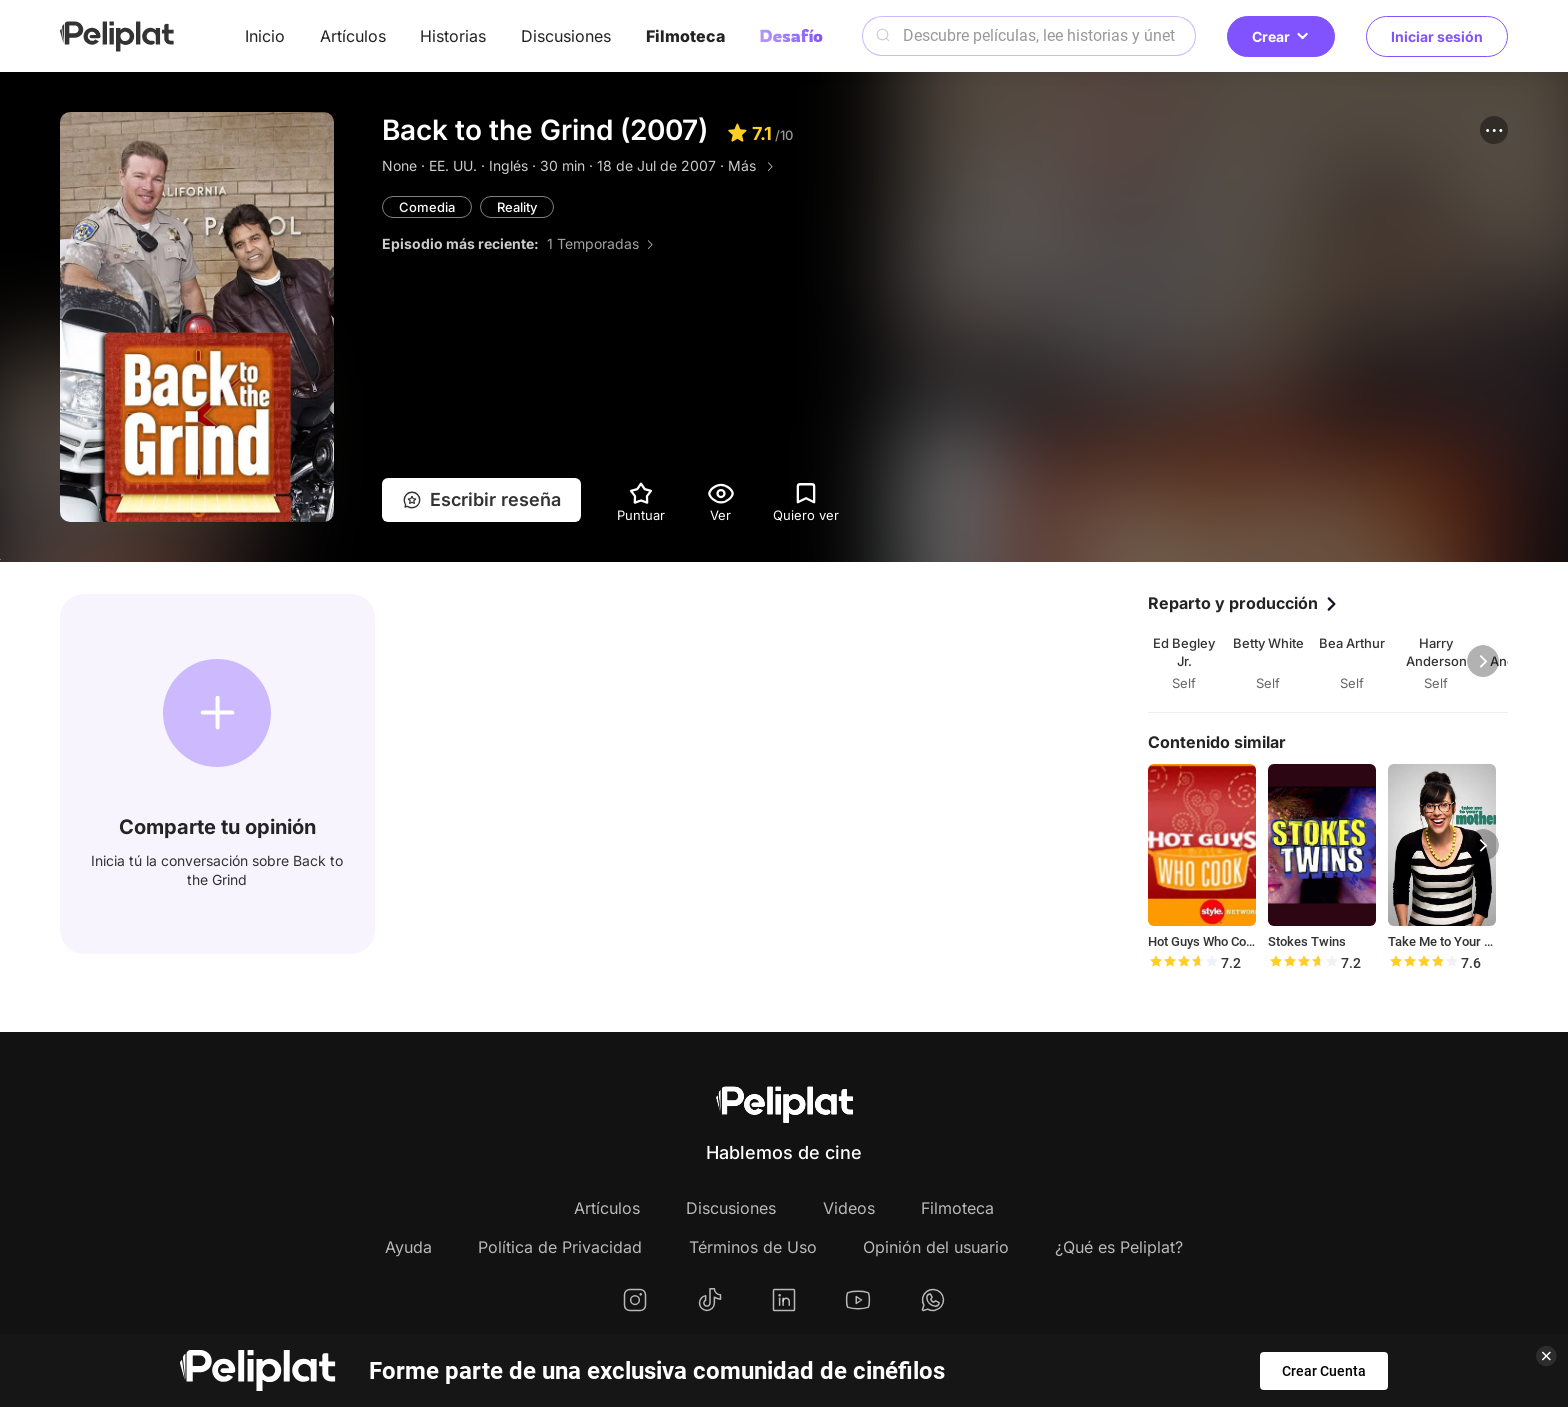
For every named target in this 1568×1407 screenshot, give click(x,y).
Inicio (265, 36)
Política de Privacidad (560, 1247)
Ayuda (408, 1247)
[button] (1494, 130)
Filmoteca (685, 36)
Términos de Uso (753, 1247)
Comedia (427, 207)
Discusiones (566, 36)
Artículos (353, 36)
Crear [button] (1281, 36)
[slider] (1183, 963)
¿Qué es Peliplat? (1119, 1247)
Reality (517, 207)
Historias (453, 36)
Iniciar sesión (1437, 36)
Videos (849, 1208)
